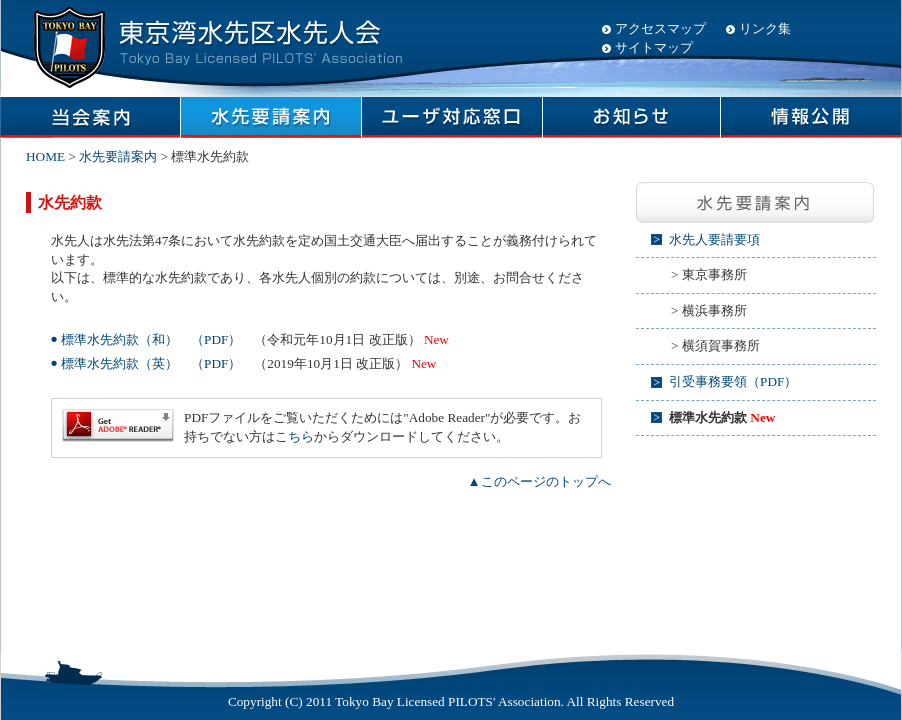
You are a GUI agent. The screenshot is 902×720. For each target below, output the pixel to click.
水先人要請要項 (714, 239)
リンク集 (765, 28)
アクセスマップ (660, 28)
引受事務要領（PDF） (733, 381)
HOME (45, 156)
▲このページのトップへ (538, 481)
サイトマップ (654, 47)
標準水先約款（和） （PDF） (151, 339)
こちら (294, 436)
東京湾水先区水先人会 (215, 45)
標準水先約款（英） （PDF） (151, 363)
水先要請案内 (118, 156)
